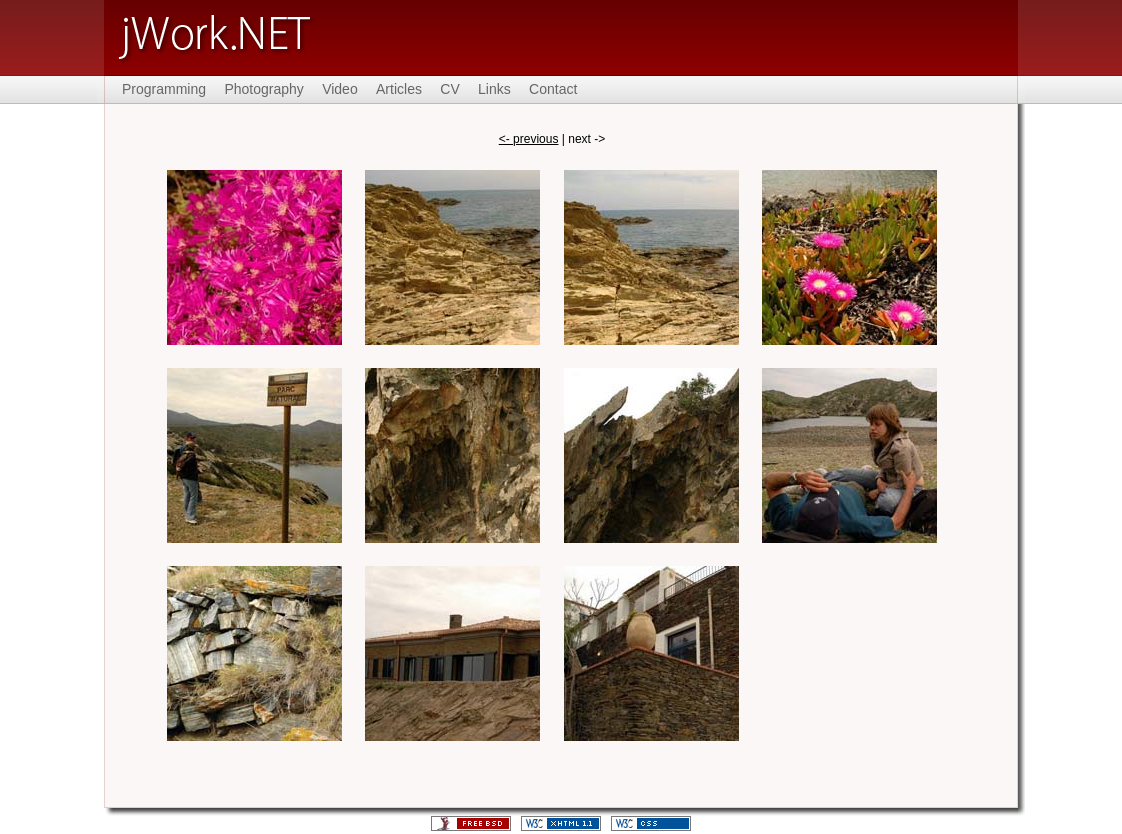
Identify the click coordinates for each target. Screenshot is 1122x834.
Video (340, 89)
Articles (399, 89)
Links (494, 89)
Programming (164, 89)
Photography (263, 89)
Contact (553, 89)
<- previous (529, 139)
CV (449, 89)
